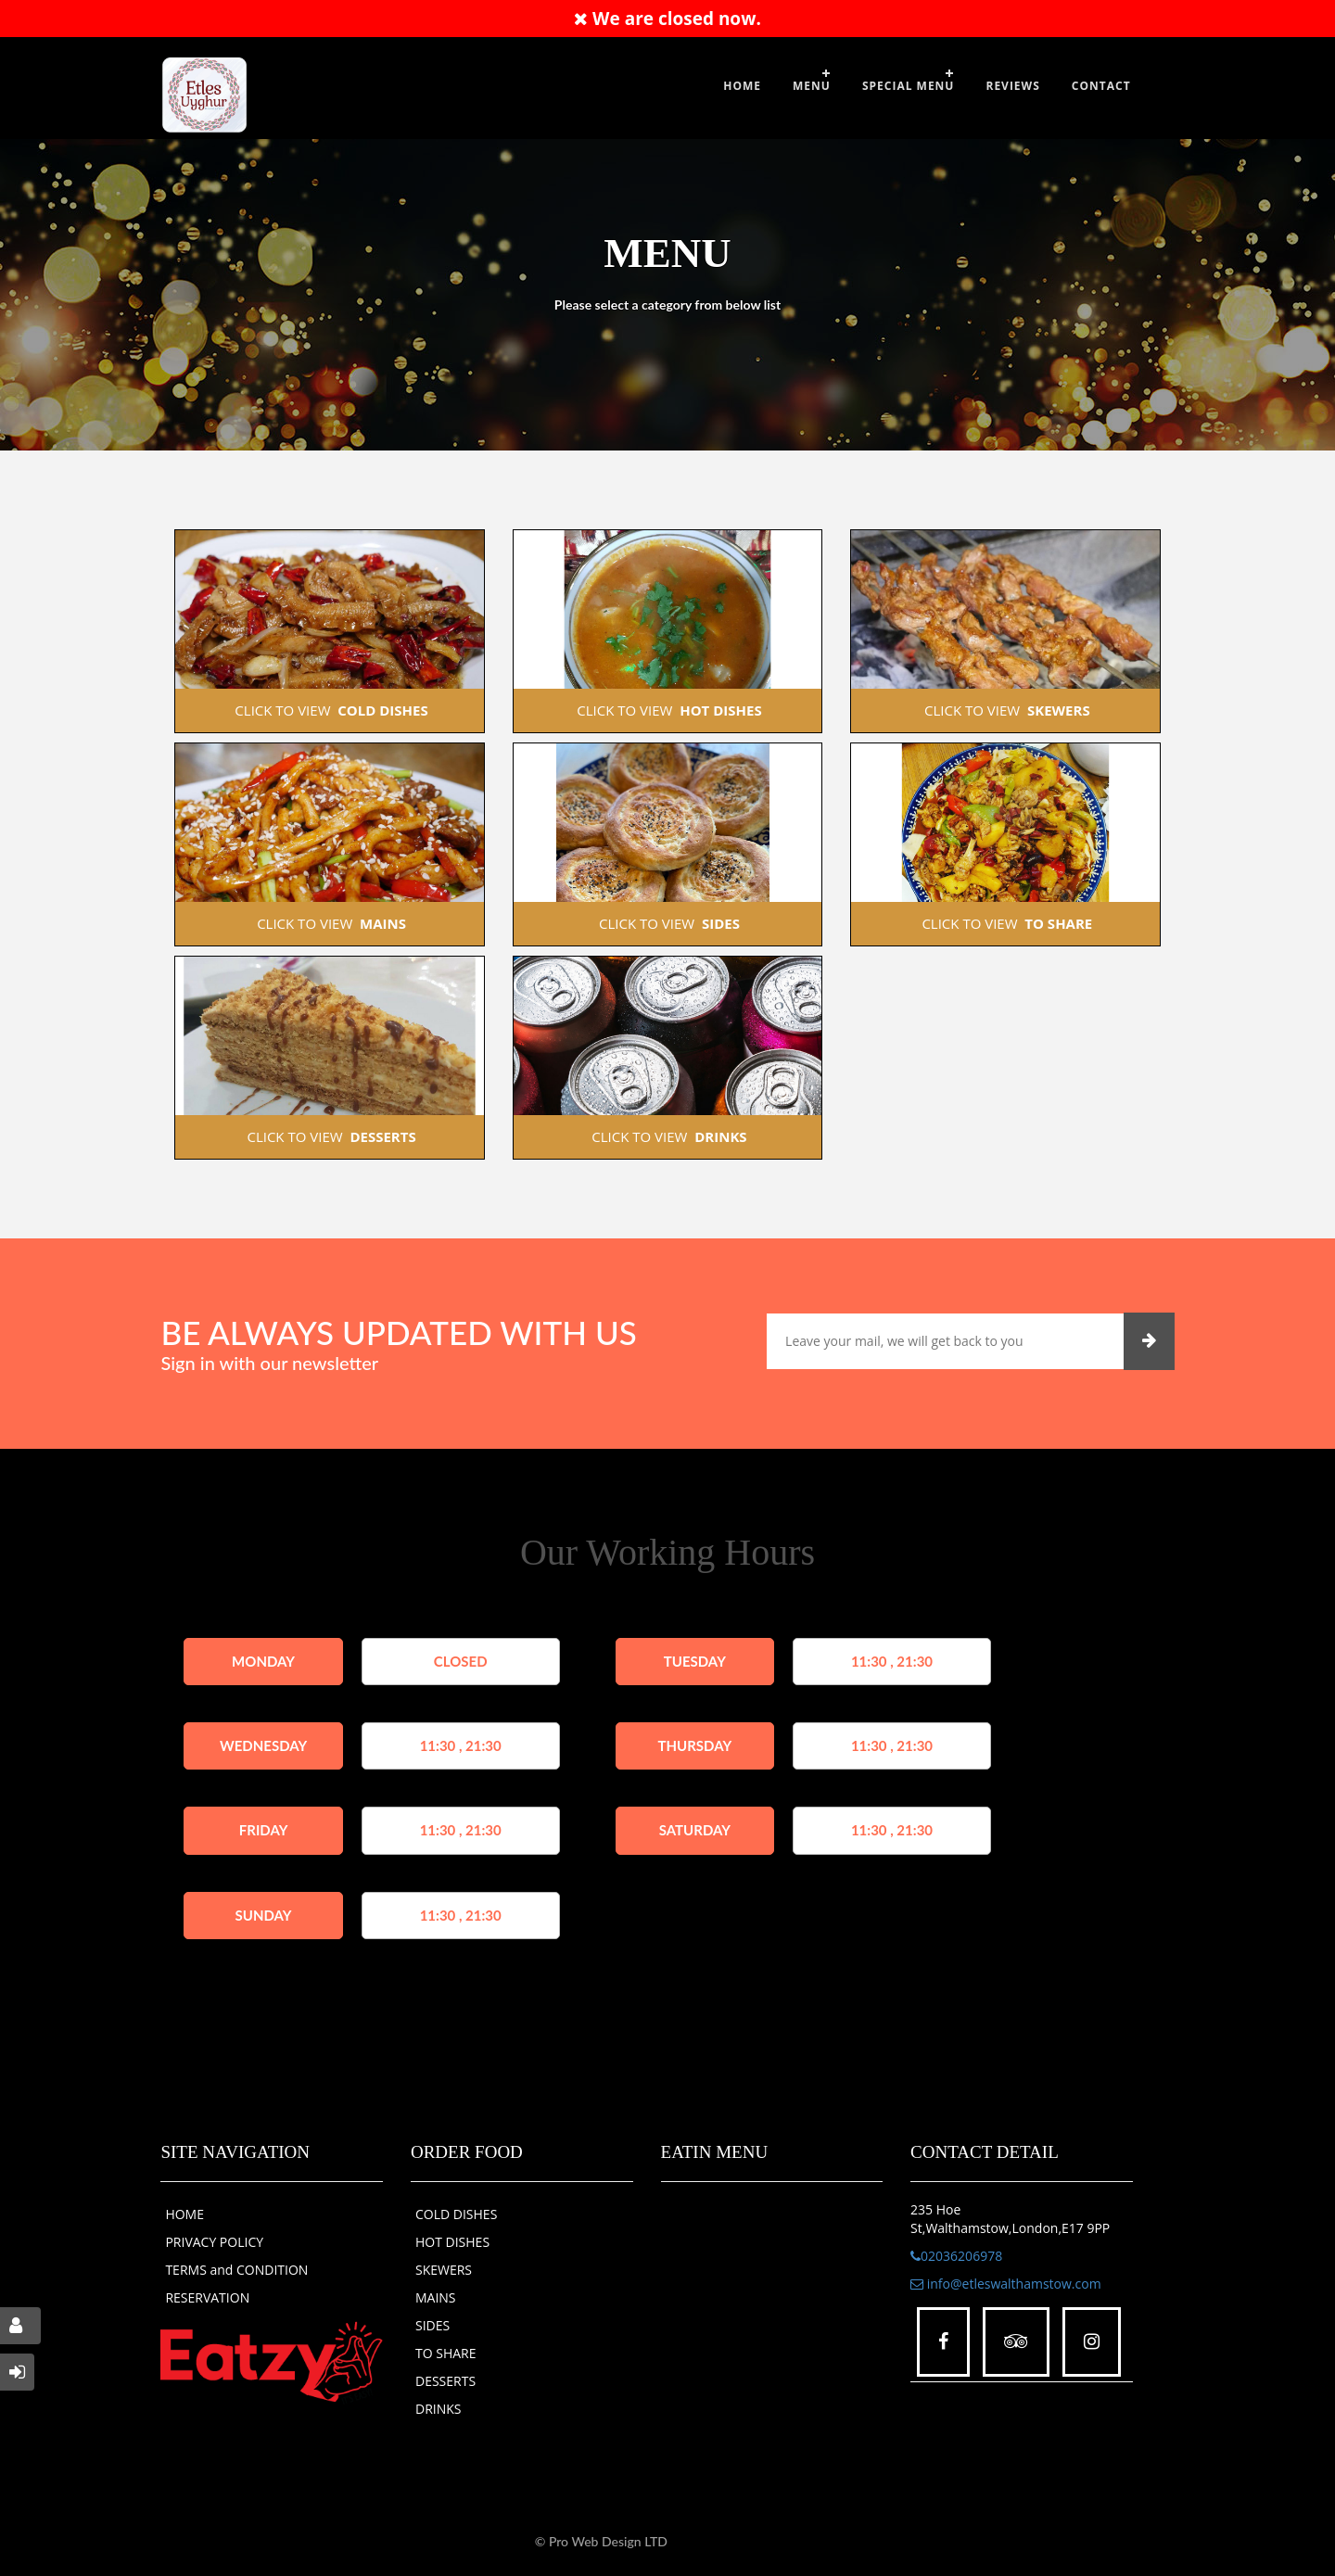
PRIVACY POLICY (214, 2242)
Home (742, 86)
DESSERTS (445, 2381)
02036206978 (956, 2256)
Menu (812, 86)
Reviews (1012, 86)
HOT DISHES (452, 2242)
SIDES (432, 2325)
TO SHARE (446, 2353)
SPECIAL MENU (908, 86)
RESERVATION (207, 2297)
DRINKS (438, 2408)
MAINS (435, 2297)
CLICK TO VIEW (329, 710)
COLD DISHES (456, 2214)
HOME (184, 2214)
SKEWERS (443, 2269)
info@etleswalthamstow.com (1005, 2283)
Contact (1101, 86)
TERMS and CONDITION (236, 2269)
